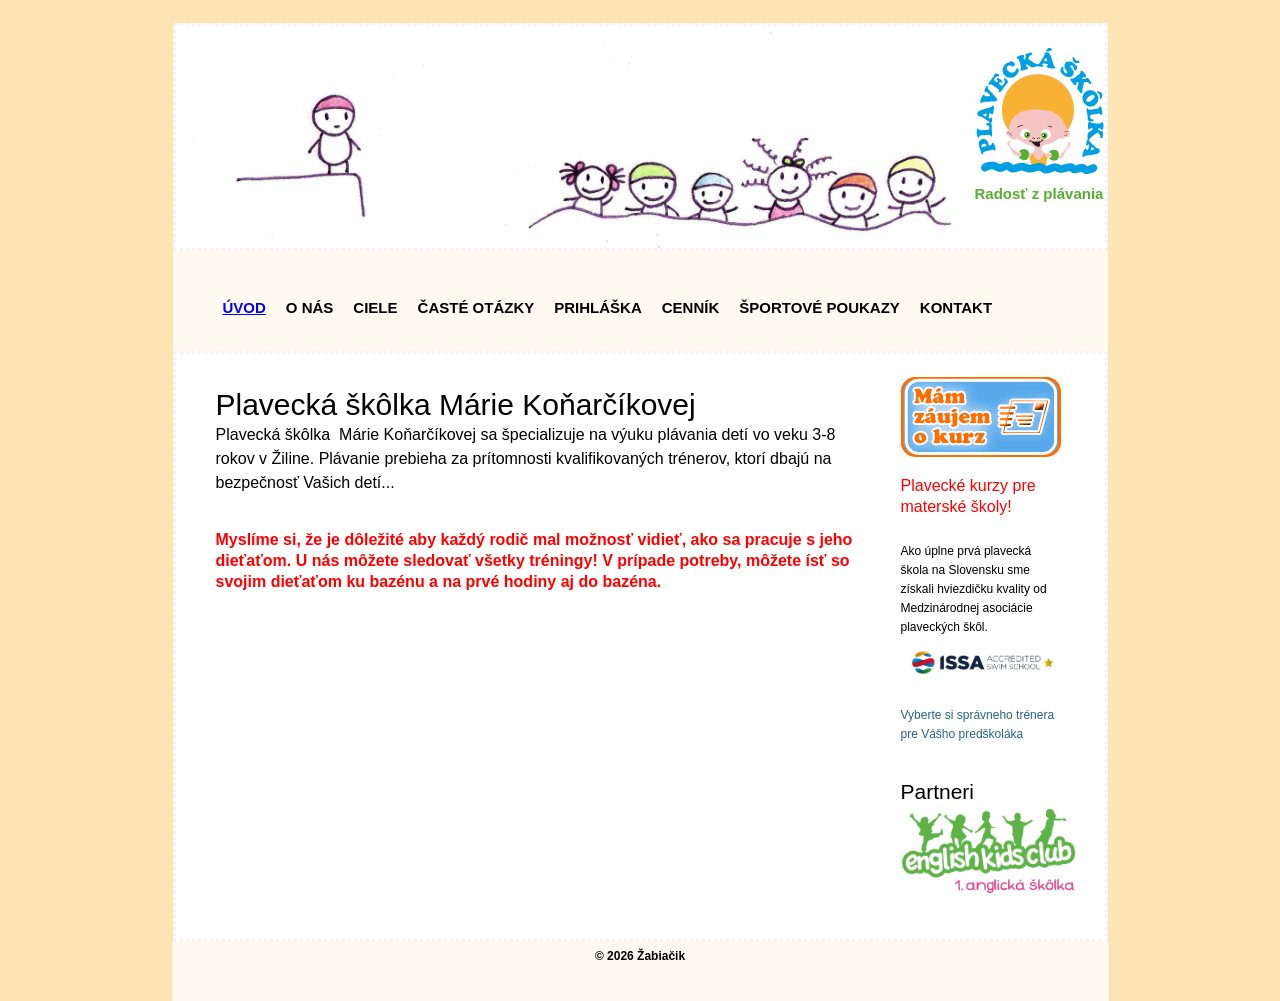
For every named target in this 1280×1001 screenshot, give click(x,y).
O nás (310, 307)
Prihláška (598, 307)
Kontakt (956, 307)
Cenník (691, 307)
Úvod (244, 307)
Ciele (375, 307)
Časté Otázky (476, 307)
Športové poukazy (819, 307)
